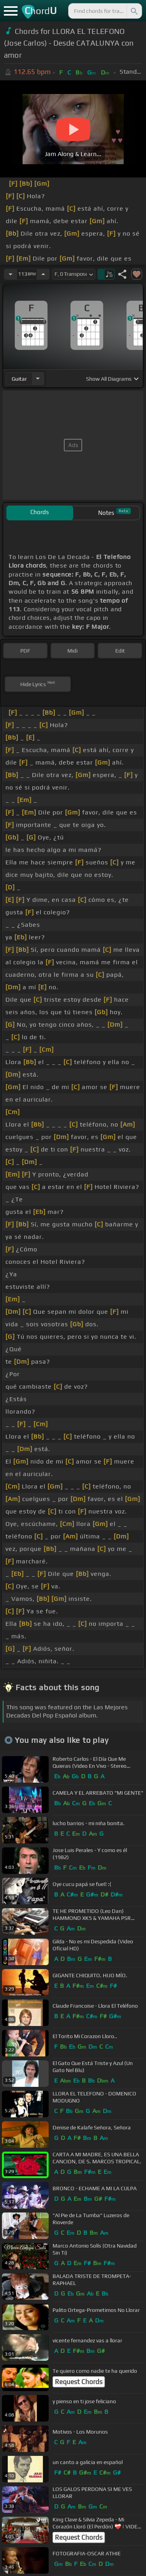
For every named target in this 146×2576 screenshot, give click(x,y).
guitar (19, 379)
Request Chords (78, 2382)
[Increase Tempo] (43, 274)
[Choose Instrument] (38, 379)
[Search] (134, 11)
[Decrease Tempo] (10, 274)
